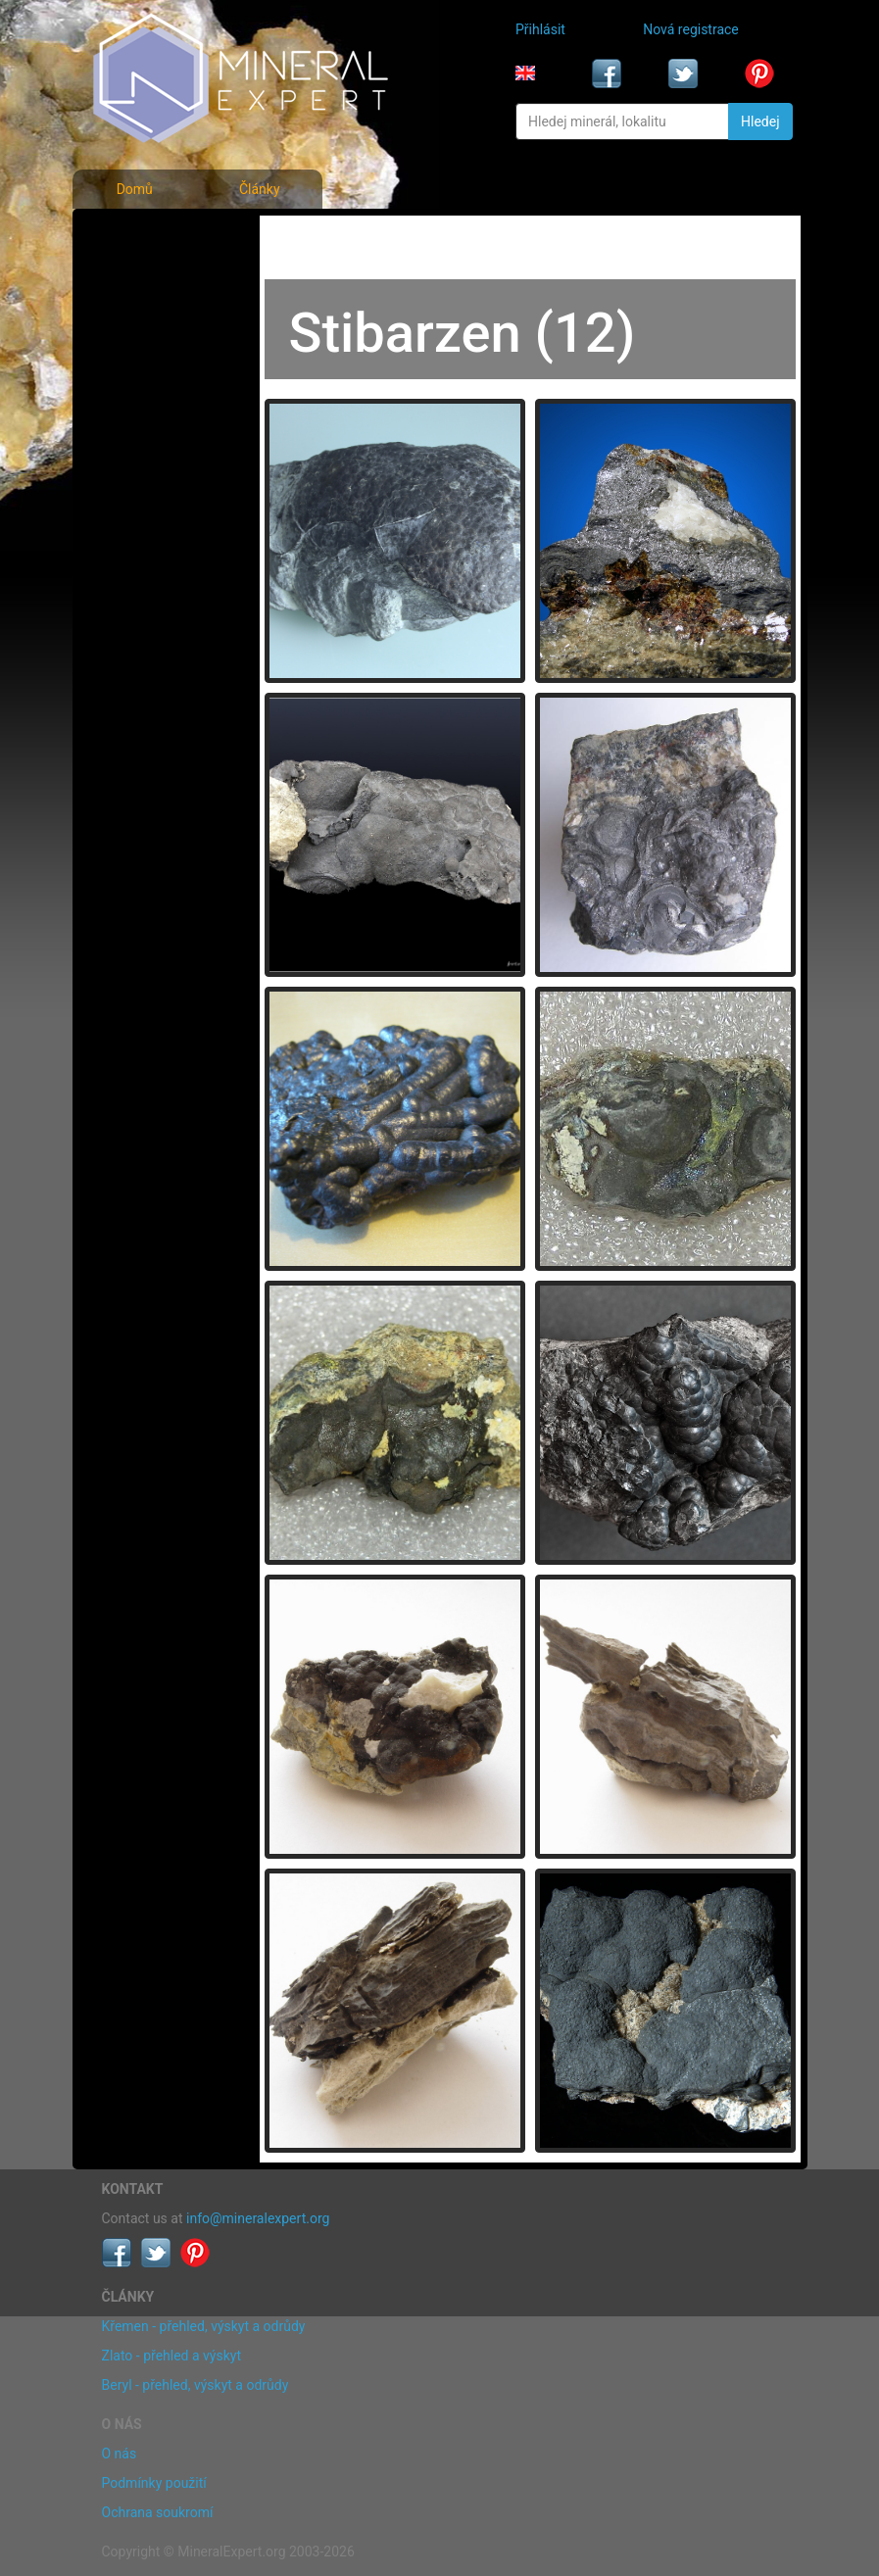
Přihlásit (540, 29)
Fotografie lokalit (159, 321)
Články (259, 189)
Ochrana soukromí (158, 2512)
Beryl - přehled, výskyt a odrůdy (195, 2385)
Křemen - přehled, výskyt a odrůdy (204, 2326)
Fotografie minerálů (167, 235)
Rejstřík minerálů (158, 278)
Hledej (760, 121)
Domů (135, 189)
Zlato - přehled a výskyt (171, 2355)
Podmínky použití (154, 2483)
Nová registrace (691, 29)
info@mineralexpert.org (257, 2218)
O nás (119, 2453)
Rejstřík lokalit (150, 364)
